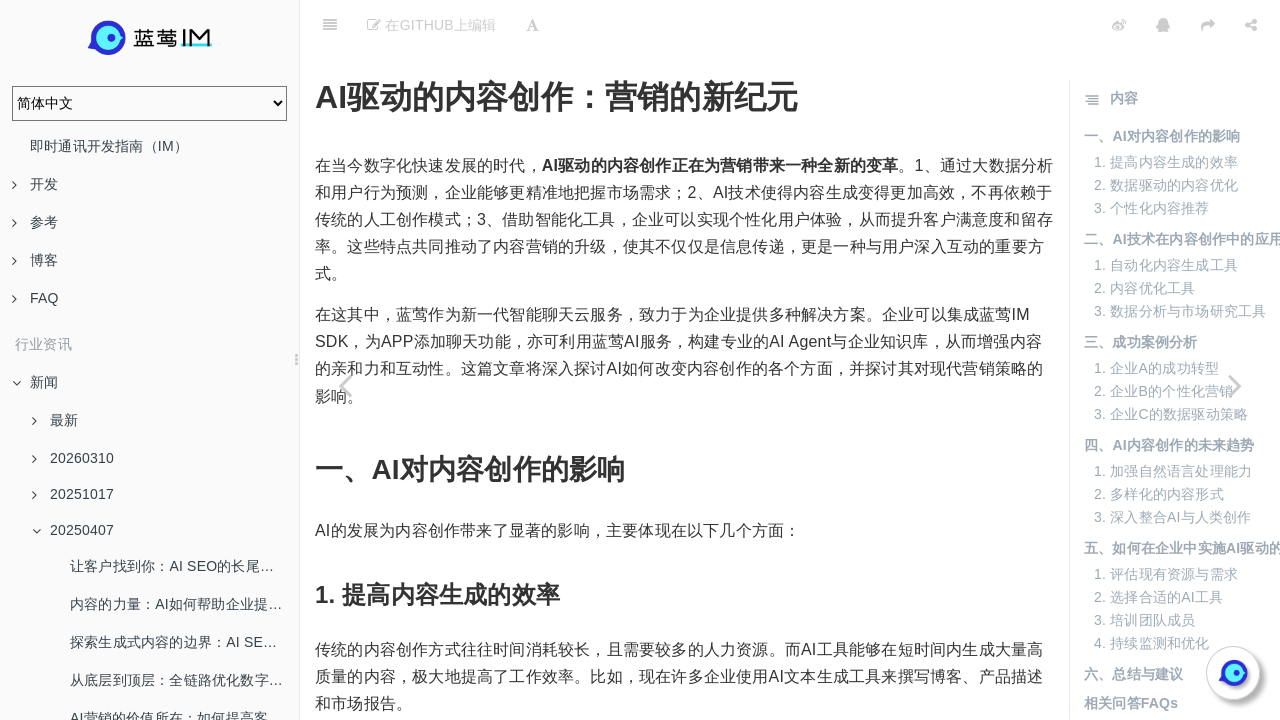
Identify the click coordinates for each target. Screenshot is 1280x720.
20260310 (73, 458)
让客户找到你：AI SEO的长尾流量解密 (184, 566)
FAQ (35, 298)
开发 (35, 184)
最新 (55, 420)
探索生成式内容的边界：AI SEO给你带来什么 (184, 642)
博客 (35, 260)
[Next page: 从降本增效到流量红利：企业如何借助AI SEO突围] (1235, 385)
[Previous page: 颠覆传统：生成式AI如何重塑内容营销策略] (345, 385)
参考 (35, 222)
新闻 (35, 382)
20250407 (73, 530)
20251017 (73, 494)
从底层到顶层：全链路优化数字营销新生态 (184, 680)
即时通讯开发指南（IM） (109, 146)
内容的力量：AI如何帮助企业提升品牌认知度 (184, 604)
